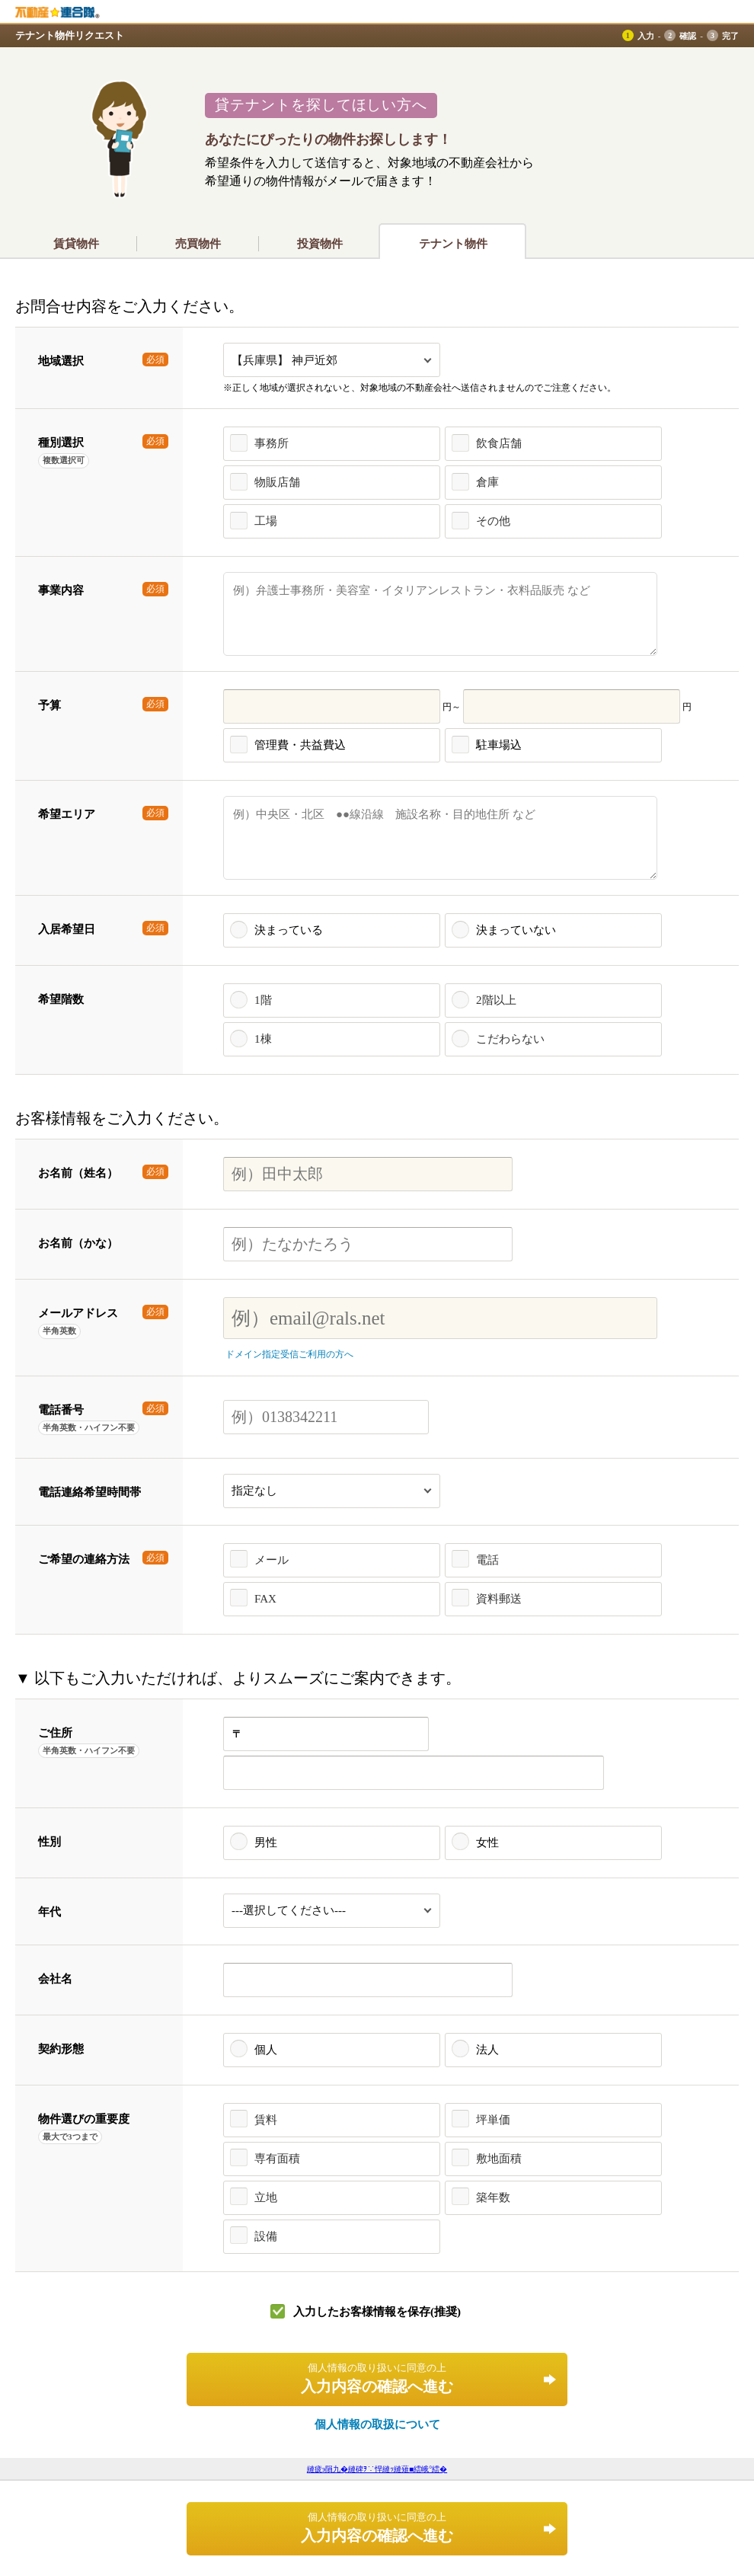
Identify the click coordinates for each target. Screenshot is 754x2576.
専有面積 (277, 2159)
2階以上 (496, 1000)
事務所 (271, 443)
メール (271, 1560)
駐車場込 (499, 745)
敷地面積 (499, 2159)
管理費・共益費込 (300, 745)
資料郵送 (499, 1599)
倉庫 (487, 482)
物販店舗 (277, 482)
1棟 (263, 1039)
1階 (263, 1000)
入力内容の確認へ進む (377, 2377)
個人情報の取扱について (377, 2424)
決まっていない (516, 930)
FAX (265, 1599)
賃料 (265, 2120)
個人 (265, 2050)
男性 (265, 1842)
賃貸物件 (76, 244)
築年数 (493, 2197)
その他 (493, 521)
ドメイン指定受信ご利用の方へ (289, 1354)
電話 (487, 1560)
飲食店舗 (499, 443)
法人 (487, 2050)
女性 (487, 1842)
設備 (265, 2236)
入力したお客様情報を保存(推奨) (377, 2312)
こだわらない (510, 1039)
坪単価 (493, 2120)
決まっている (288, 930)
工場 (265, 521)
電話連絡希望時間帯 (89, 1492)
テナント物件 (453, 244)
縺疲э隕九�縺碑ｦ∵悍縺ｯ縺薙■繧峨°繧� (377, 2469)
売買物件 (198, 244)
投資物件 (320, 244)
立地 (265, 2197)
